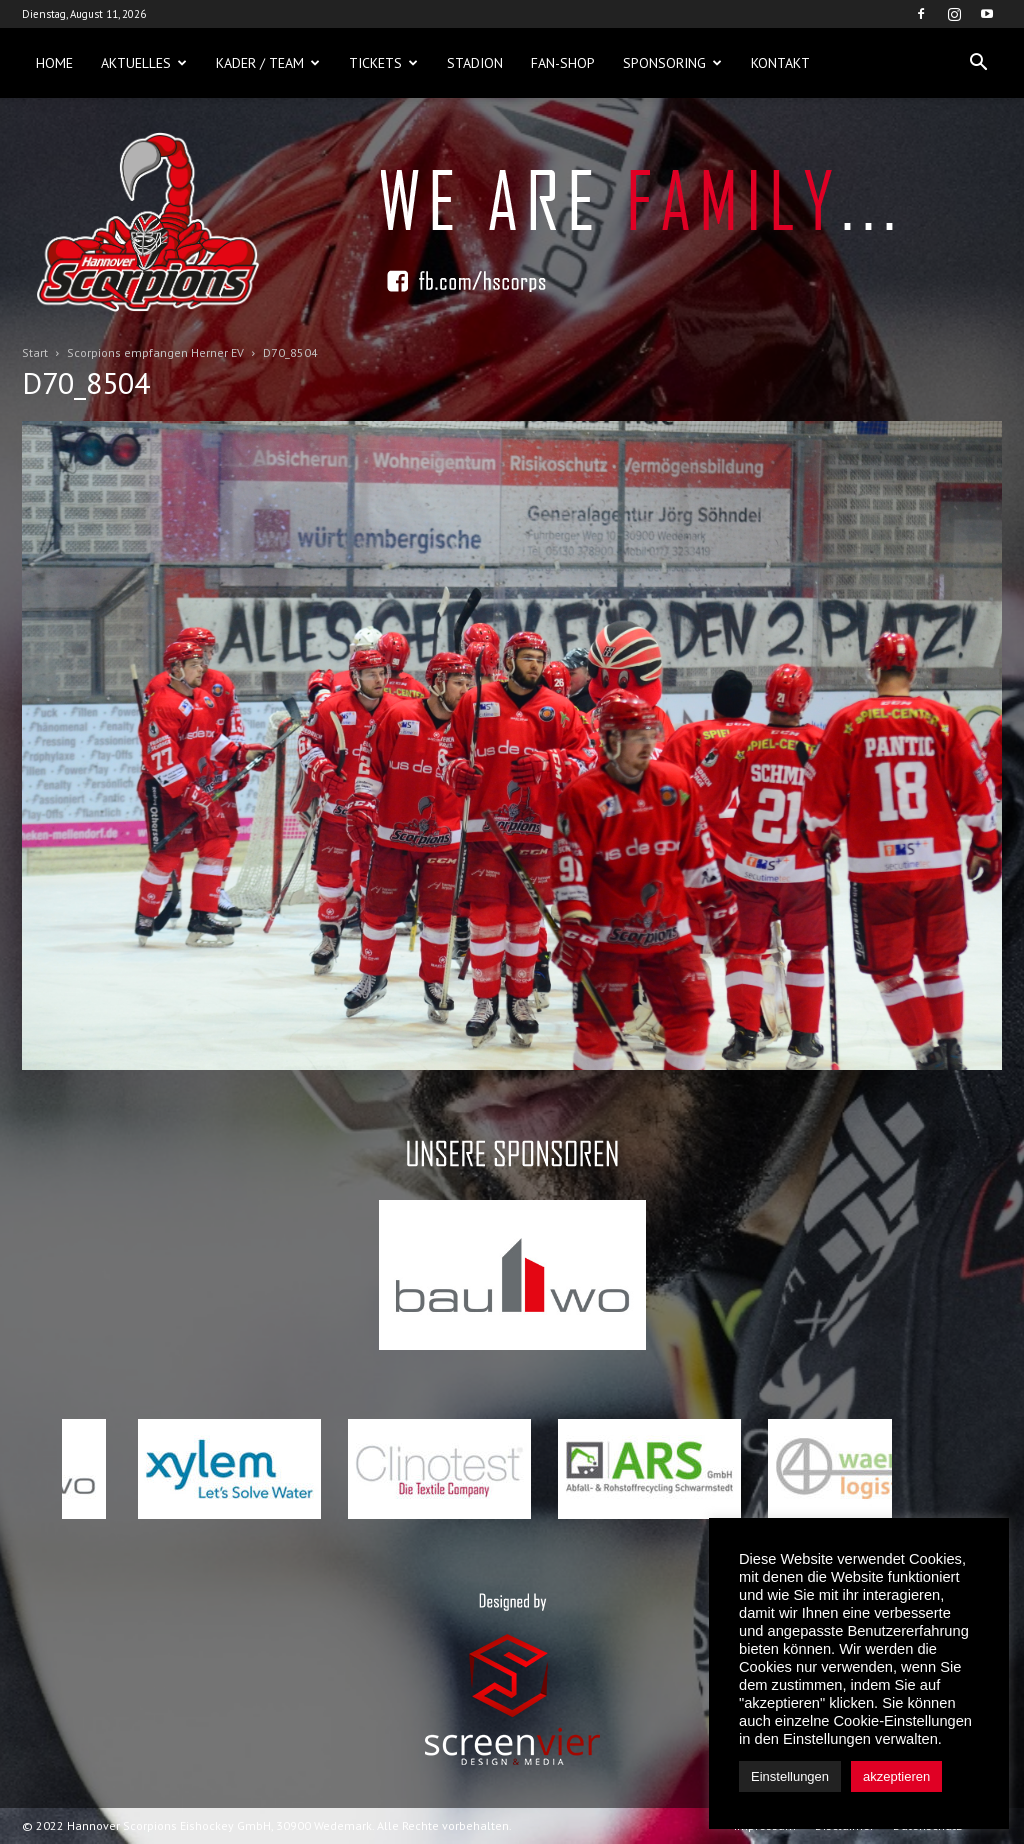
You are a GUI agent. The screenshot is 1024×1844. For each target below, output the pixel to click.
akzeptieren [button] (896, 1776)
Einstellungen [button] (790, 1776)
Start (35, 352)
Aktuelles (144, 63)
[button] (978, 63)
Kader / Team (268, 63)
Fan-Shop (563, 63)
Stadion (475, 63)
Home (54, 63)
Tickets (383, 63)
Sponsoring (672, 63)
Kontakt (780, 63)
